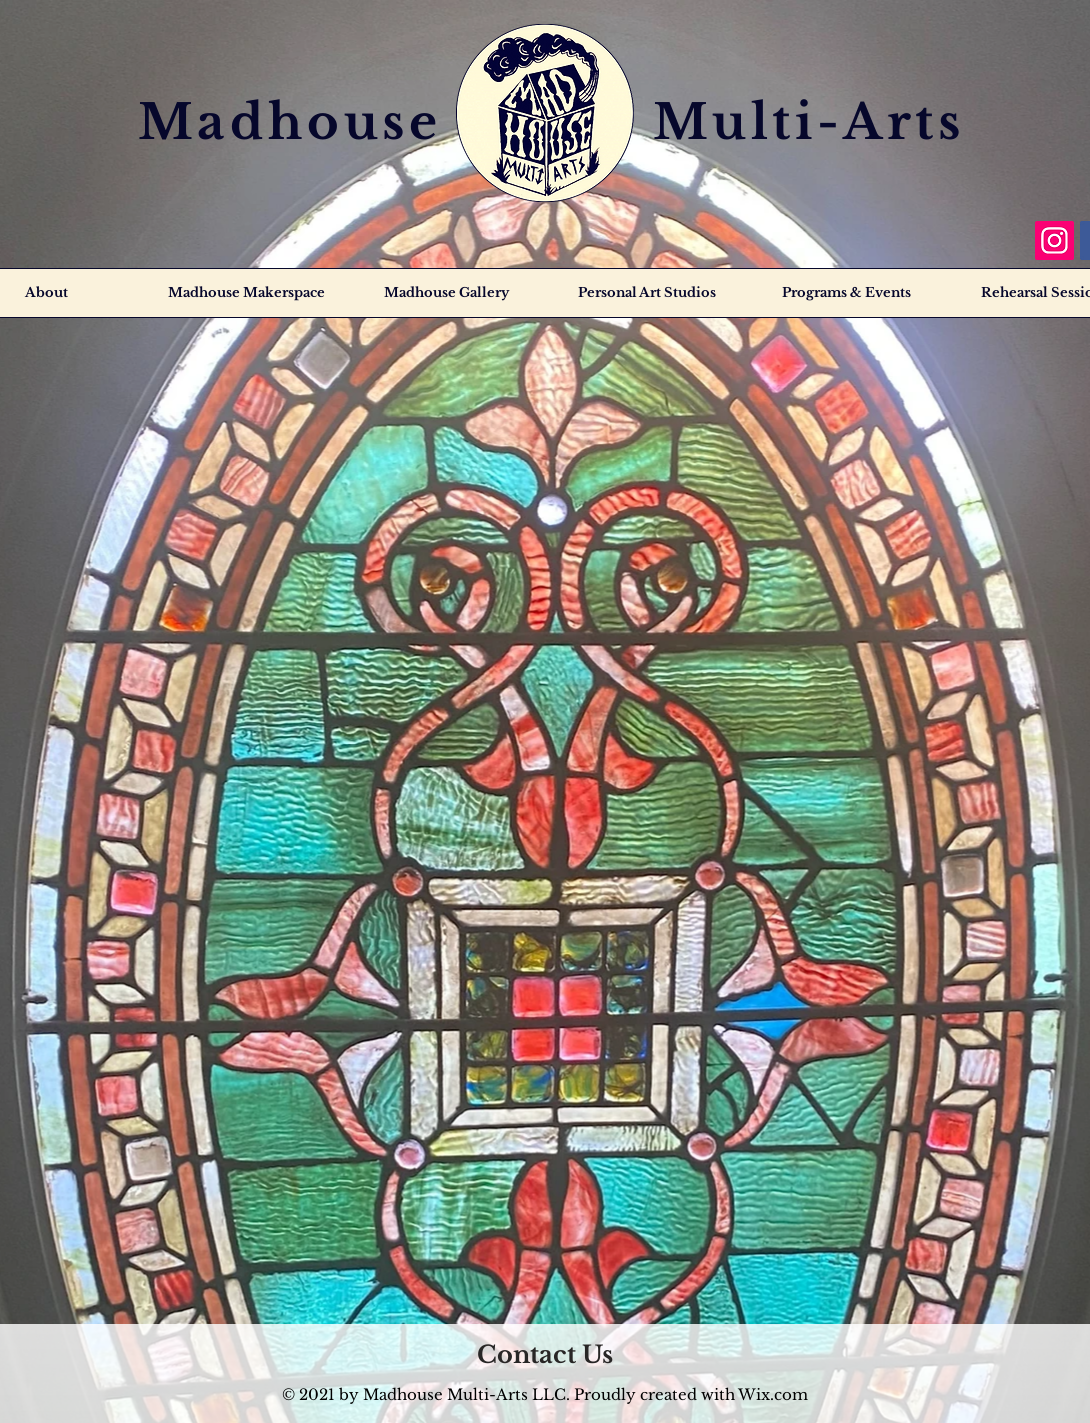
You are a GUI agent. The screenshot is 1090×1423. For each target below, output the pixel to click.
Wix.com (773, 1394)
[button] (845, 293)
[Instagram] (1054, 240)
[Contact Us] (545, 1354)
